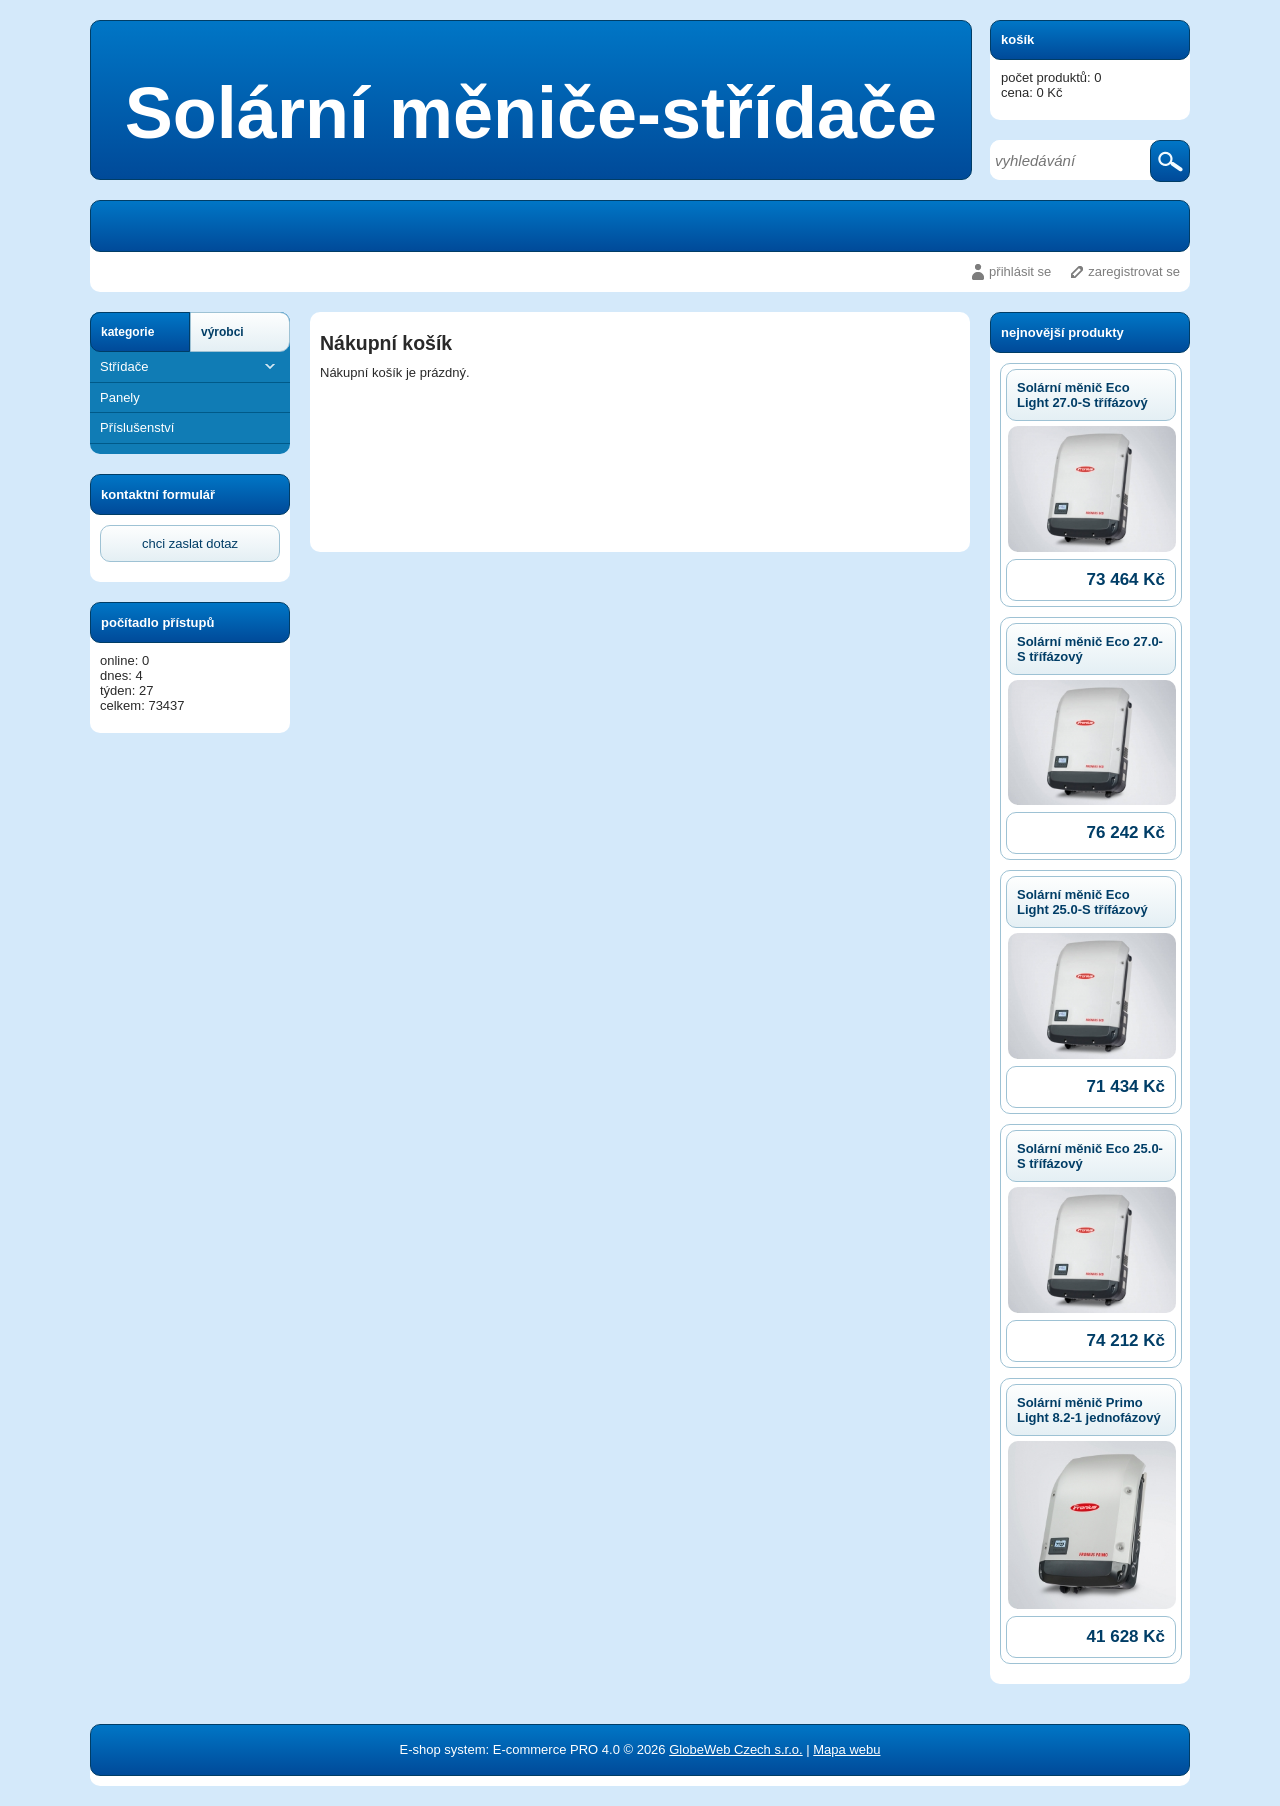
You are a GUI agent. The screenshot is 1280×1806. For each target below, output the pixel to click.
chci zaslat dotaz (190, 543)
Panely (120, 397)
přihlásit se (1020, 271)
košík (1017, 39)
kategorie (127, 332)
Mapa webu (846, 1749)
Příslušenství (137, 427)
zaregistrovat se (1134, 271)
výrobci (222, 332)
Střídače (190, 366)
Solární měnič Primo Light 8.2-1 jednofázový (1089, 1410)
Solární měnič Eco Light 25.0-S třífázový (1082, 902)
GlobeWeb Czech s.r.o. (735, 1749)
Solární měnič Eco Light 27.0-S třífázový (1082, 395)
